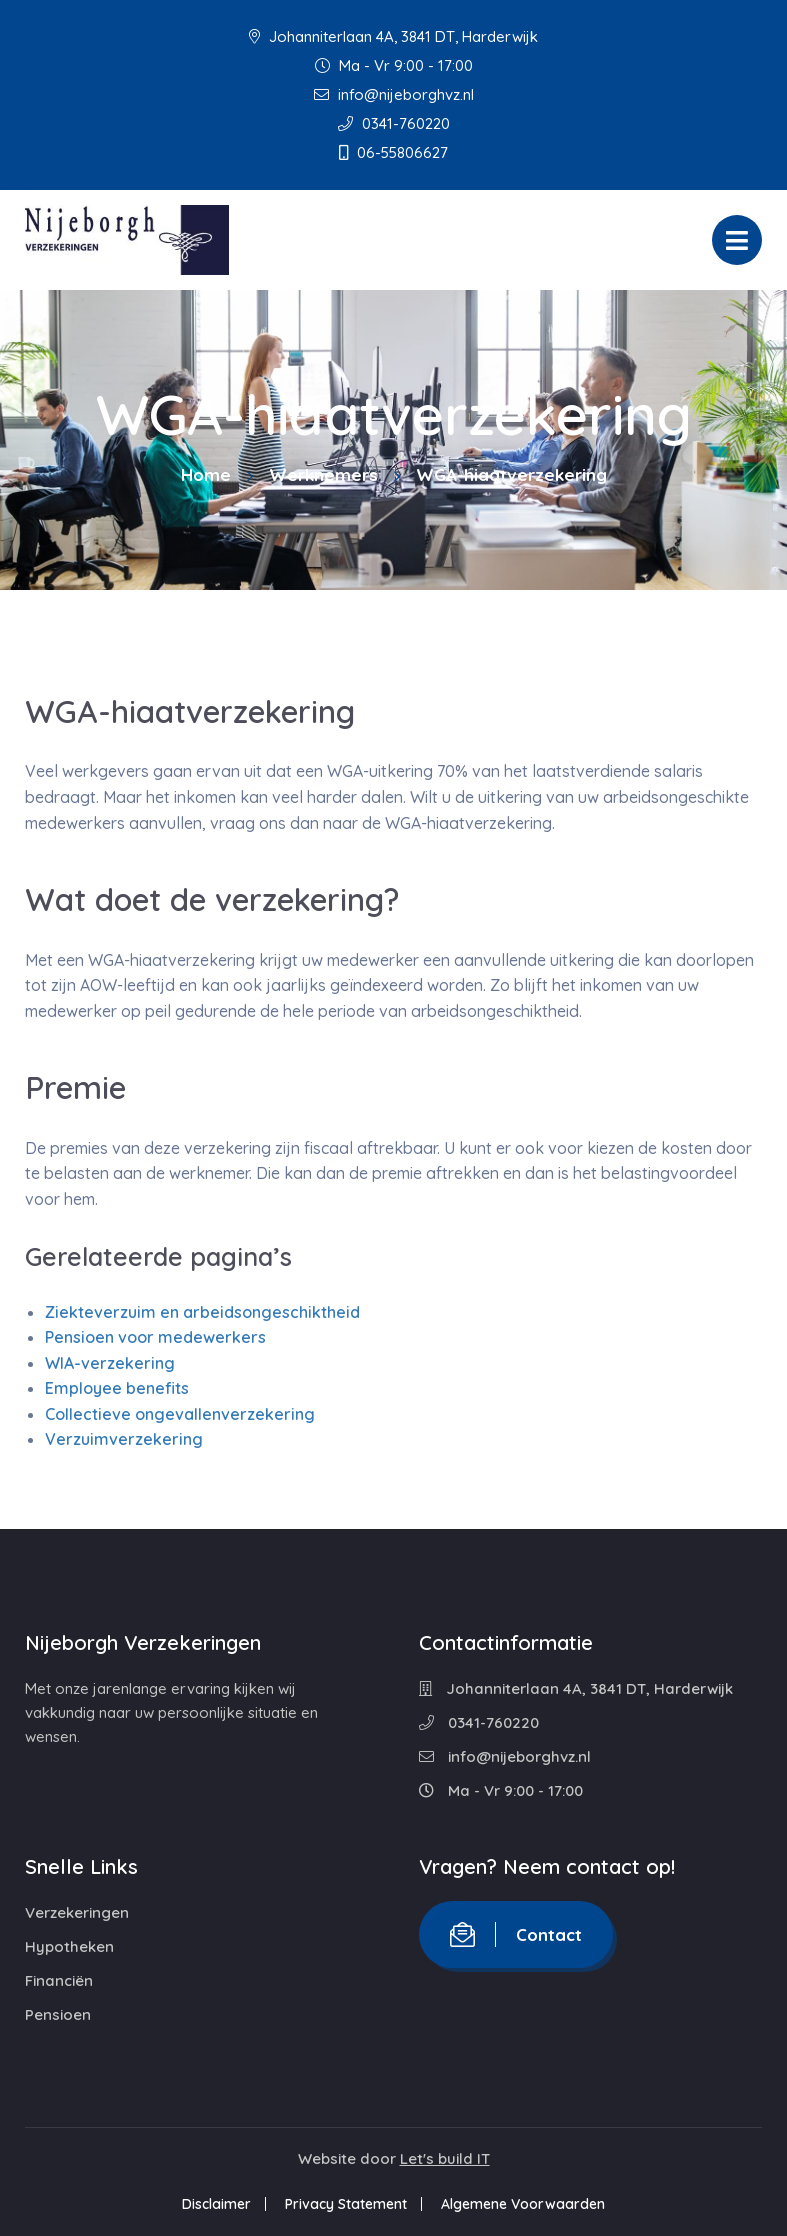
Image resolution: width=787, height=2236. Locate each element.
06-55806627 (393, 152)
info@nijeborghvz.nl (394, 94)
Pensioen (58, 2014)
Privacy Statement (346, 2204)
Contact (516, 1934)
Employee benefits (117, 1388)
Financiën (59, 1980)
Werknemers (323, 474)
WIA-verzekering (110, 1363)
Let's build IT (445, 2158)
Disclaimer (216, 2204)
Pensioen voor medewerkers (155, 1337)
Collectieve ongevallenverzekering (180, 1414)
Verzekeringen (77, 1912)
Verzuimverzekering (124, 1439)
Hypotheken (69, 1946)
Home (206, 474)
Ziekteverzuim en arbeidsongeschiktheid (202, 1312)
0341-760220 (394, 123)
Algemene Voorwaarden (523, 2204)
